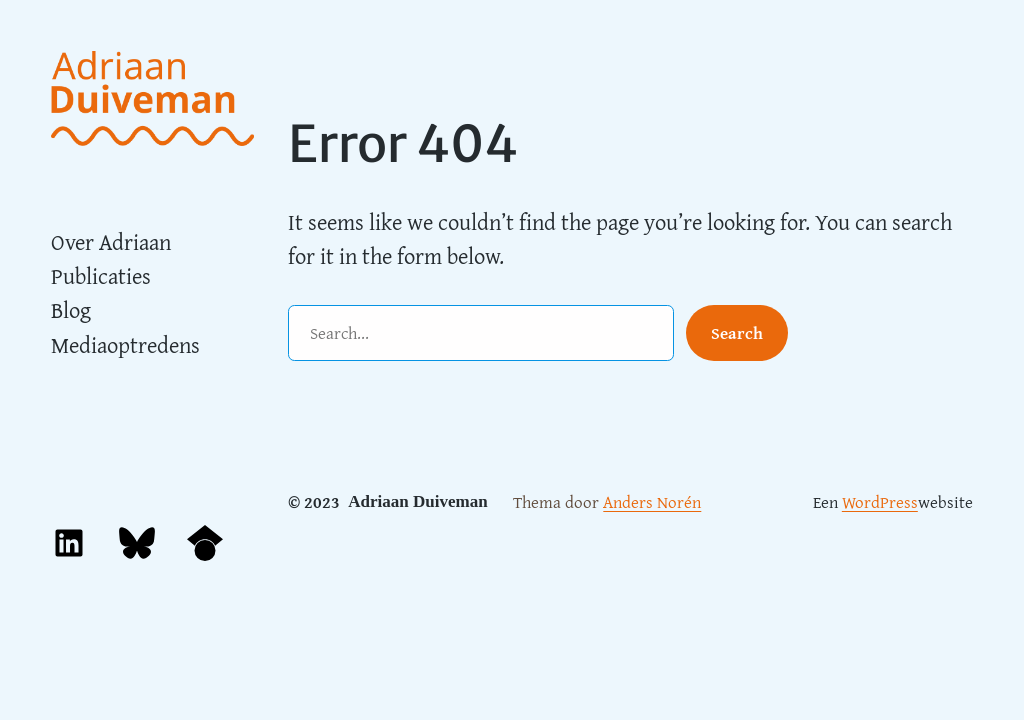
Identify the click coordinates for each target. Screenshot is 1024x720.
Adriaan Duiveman (417, 501)
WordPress (880, 501)
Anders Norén (652, 501)
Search (737, 332)
